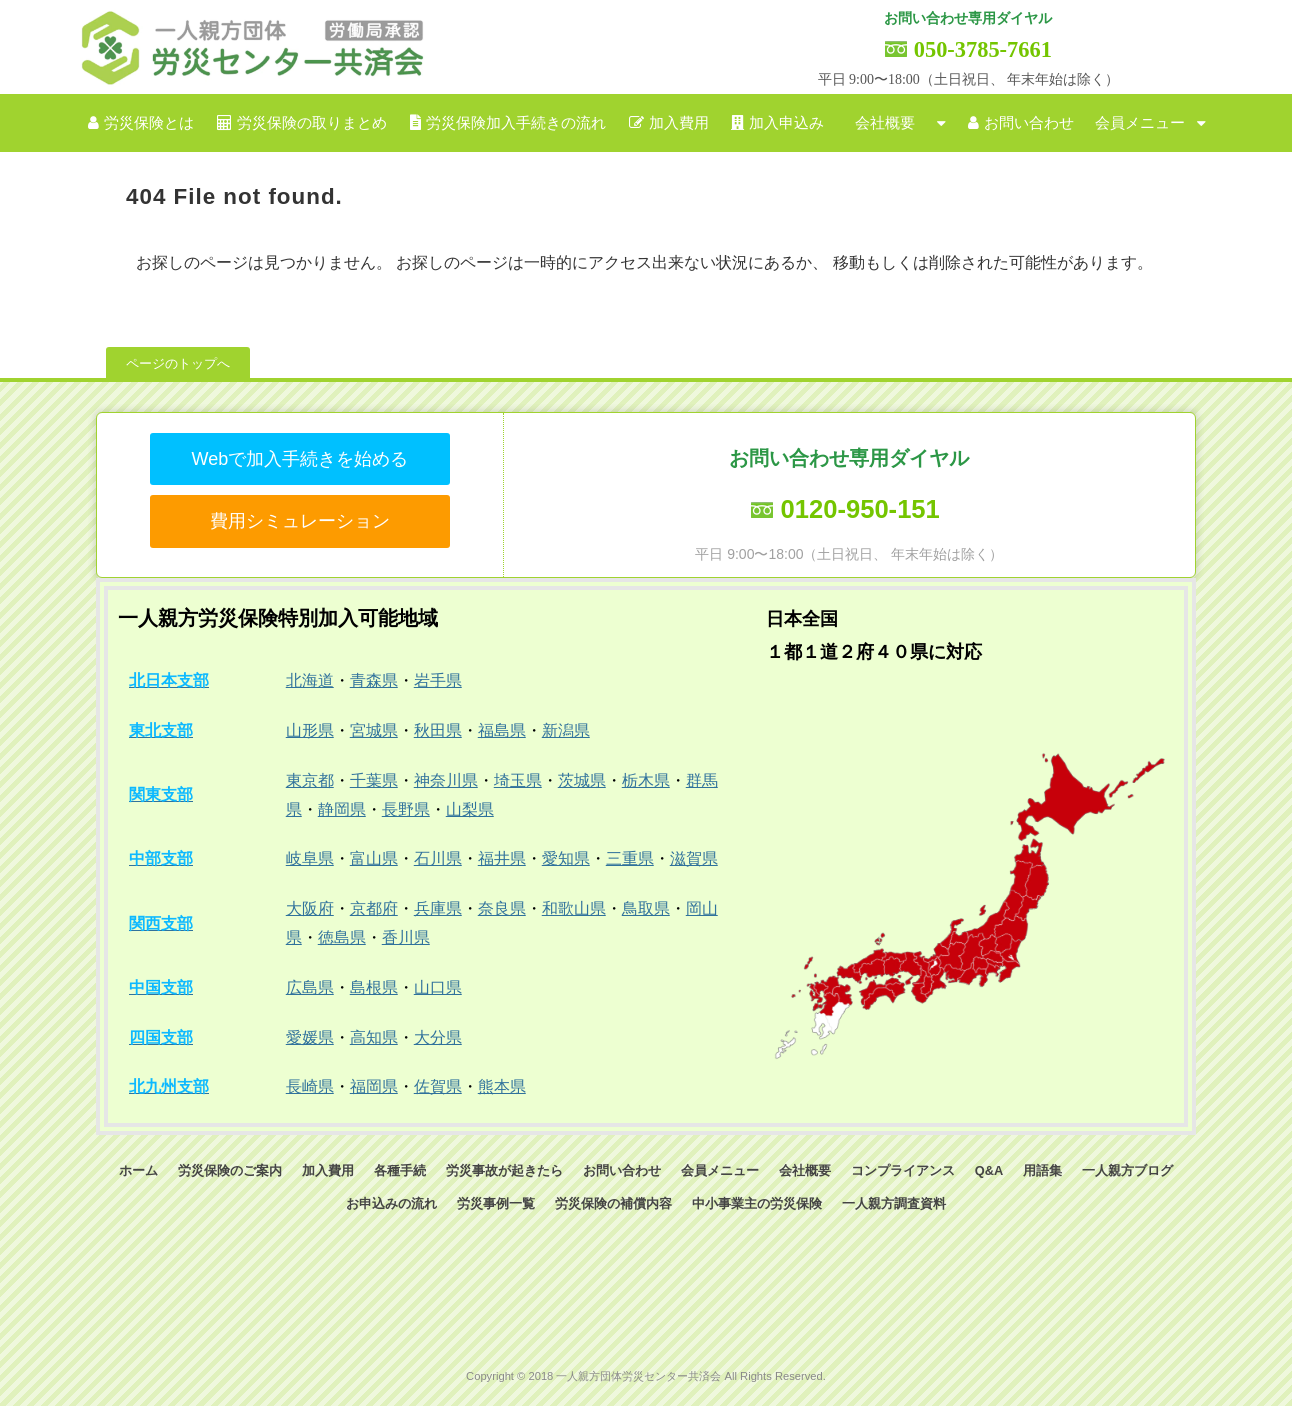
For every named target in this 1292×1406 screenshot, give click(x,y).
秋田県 (438, 730)
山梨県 (470, 809)
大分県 (438, 1037)
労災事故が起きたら (504, 1170)
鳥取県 (646, 908)
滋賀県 (694, 858)
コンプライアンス (903, 1170)
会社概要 (885, 123)
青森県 (374, 680)
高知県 (374, 1037)
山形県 (310, 730)
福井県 (502, 858)
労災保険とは (149, 123)
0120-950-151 (859, 509)
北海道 (310, 680)
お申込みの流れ (391, 1203)
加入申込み (786, 123)
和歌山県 (574, 908)
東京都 (310, 780)
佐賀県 (438, 1086)
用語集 (1042, 1170)
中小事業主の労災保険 (757, 1203)
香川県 (406, 937)
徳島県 (342, 937)
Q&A (989, 1170)
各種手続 (400, 1170)
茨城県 (582, 780)
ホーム (138, 1170)
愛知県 (566, 858)
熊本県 (502, 1086)
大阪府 (310, 908)
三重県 (630, 858)
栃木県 (646, 780)
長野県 (406, 809)
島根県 (374, 987)
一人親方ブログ (1127, 1170)
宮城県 (374, 730)
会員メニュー (1140, 123)
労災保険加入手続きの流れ (516, 123)
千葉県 (374, 780)
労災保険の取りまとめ (312, 123)
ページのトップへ (178, 363)
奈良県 (502, 908)
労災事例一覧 (496, 1203)
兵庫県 (438, 908)
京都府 (374, 908)
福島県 (502, 730)
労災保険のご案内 (230, 1170)
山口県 (438, 987)
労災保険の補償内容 (613, 1203)
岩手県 (438, 680)
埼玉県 (518, 780)
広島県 (310, 987)
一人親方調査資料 (894, 1203)
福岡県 (374, 1086)
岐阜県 (310, 858)
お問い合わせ (1029, 123)
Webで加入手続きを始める (299, 459)
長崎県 (310, 1086)
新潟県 (566, 730)
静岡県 (342, 809)
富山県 (374, 858)
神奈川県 (446, 780)
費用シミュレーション (300, 521)
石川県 (438, 858)
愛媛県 (310, 1037)
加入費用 (679, 123)
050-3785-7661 (983, 49)
